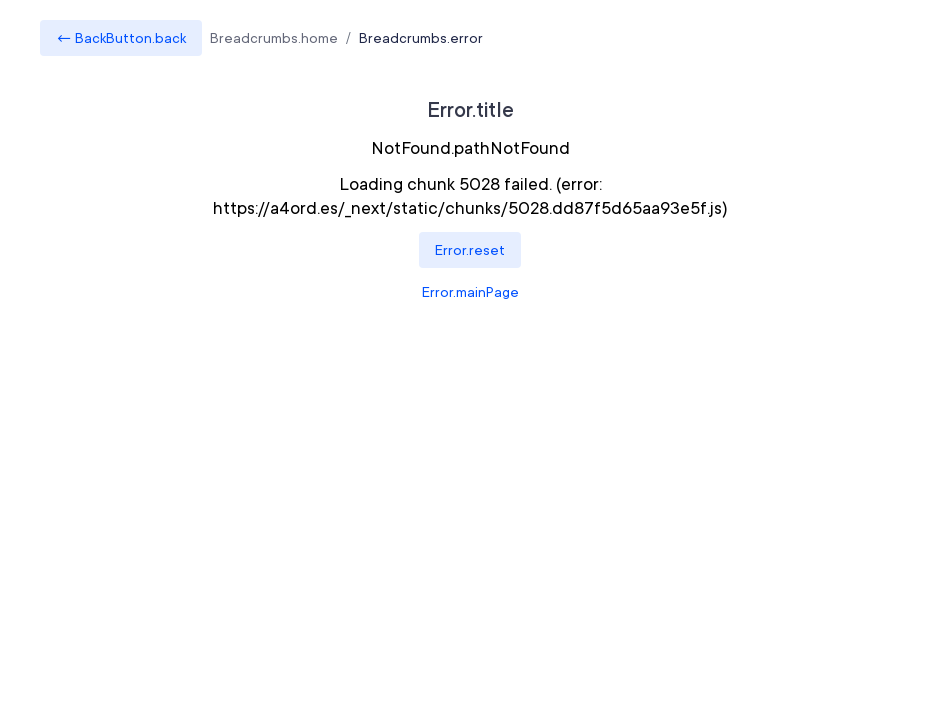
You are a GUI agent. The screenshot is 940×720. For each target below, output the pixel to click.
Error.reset (470, 250)
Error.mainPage (470, 292)
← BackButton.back (121, 38)
